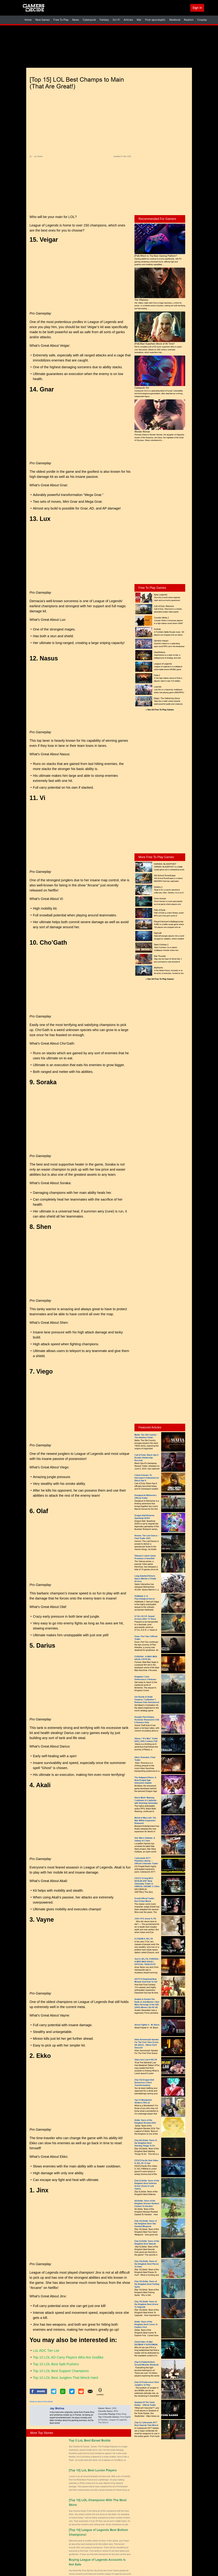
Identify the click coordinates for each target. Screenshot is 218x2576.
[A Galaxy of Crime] (146, 1851)
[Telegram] (53, 2391)
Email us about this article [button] (41, 2402)
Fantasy (104, 19)
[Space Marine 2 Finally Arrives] (145, 1579)
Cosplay (202, 19)
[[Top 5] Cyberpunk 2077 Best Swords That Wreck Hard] (146, 2425)
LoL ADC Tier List (46, 2350)
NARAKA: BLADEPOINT (165, 864)
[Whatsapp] (62, 2391)
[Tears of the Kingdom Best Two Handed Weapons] (145, 2224)
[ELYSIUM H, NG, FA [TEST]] (146, 1948)
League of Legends (163, 663)
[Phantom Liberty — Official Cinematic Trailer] (146, 1861)
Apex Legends (160, 594)
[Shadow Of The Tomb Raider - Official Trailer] (146, 2416)
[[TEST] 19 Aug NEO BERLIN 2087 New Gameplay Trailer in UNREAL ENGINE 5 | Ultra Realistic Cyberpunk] (146, 1883)
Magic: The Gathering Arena (167, 698)
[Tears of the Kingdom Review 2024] (146, 2132)
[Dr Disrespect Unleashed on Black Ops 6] (146, 1478)
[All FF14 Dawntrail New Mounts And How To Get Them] (145, 1982)
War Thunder (160, 956)
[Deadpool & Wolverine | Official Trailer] (146, 1508)
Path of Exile (159, 910)
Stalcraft (157, 933)
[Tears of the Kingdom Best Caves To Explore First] (146, 2324)
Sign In (197, 7)
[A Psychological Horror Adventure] (144, 1599)
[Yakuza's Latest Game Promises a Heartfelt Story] (145, 1558)
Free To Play (60, 19)
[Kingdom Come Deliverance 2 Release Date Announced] (145, 1679)
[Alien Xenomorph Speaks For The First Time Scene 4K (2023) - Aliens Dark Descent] (146, 2054)
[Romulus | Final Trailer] (146, 1770)
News (75, 19)
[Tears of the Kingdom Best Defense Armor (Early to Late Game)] (173, 2187)
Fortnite (157, 629)
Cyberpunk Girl (141, 387)
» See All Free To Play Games (160, 710)
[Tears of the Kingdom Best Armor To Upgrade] (146, 2304)
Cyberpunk (89, 19)
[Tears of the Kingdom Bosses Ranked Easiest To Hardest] (146, 2203)
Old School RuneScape (165, 875)
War (139, 19)
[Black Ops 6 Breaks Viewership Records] (146, 1458)
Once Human (160, 898)
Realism (188, 19)
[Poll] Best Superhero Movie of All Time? (154, 343)
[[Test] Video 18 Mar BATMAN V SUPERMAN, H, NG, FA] (146, 2345)
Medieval (174, 19)
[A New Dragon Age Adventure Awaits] (145, 1780)
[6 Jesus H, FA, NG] (146, 1928)
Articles (128, 19)
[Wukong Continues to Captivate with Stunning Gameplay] (146, 1800)
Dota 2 (157, 675)
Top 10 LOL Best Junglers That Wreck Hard (65, 2378)
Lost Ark (157, 686)
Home (28, 19)
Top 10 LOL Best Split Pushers (56, 2364)
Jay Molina (38, 156)
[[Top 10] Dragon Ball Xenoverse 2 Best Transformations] (144, 2082)
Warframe (158, 967)
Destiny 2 (158, 887)
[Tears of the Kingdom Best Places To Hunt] (146, 2264)
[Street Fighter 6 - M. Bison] (146, 2025)
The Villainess (141, 299)
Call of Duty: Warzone (164, 606)
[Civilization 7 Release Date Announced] (146, 1700)
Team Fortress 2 (161, 944)
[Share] (100, 2391)
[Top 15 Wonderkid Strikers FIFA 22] (146, 2112)
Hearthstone (159, 652)
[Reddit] (81, 2391)
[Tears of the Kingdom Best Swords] (146, 2253)
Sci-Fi (116, 19)
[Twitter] (72, 2391)
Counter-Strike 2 (161, 617)
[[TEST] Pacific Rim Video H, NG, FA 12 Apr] (146, 2174)
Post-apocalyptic (155, 19)
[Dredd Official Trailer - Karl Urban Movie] (146, 1912)
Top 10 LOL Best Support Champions (61, 2371)
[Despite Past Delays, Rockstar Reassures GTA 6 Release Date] (146, 1720)
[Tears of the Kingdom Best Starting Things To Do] (145, 2143)
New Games (42, 19)
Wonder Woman (142, 431)
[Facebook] (38, 2391)
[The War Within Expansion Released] (145, 1820)
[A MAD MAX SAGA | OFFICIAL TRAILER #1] (145, 1659)
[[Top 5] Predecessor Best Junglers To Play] (146, 2394)
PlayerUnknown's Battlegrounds (168, 921)
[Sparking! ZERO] (146, 1528)
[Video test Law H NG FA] (145, 2060)
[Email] (90, 2391)
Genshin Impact (161, 640)
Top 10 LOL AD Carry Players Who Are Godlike (68, 2357)
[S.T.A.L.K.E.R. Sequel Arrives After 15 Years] (146, 1630)
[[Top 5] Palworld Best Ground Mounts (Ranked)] (146, 2374)
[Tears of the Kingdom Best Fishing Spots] (146, 2284)
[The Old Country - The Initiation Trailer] (146, 1447)
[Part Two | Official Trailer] (146, 1650)
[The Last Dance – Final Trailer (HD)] (146, 1549)
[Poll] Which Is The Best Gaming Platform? (155, 255)
